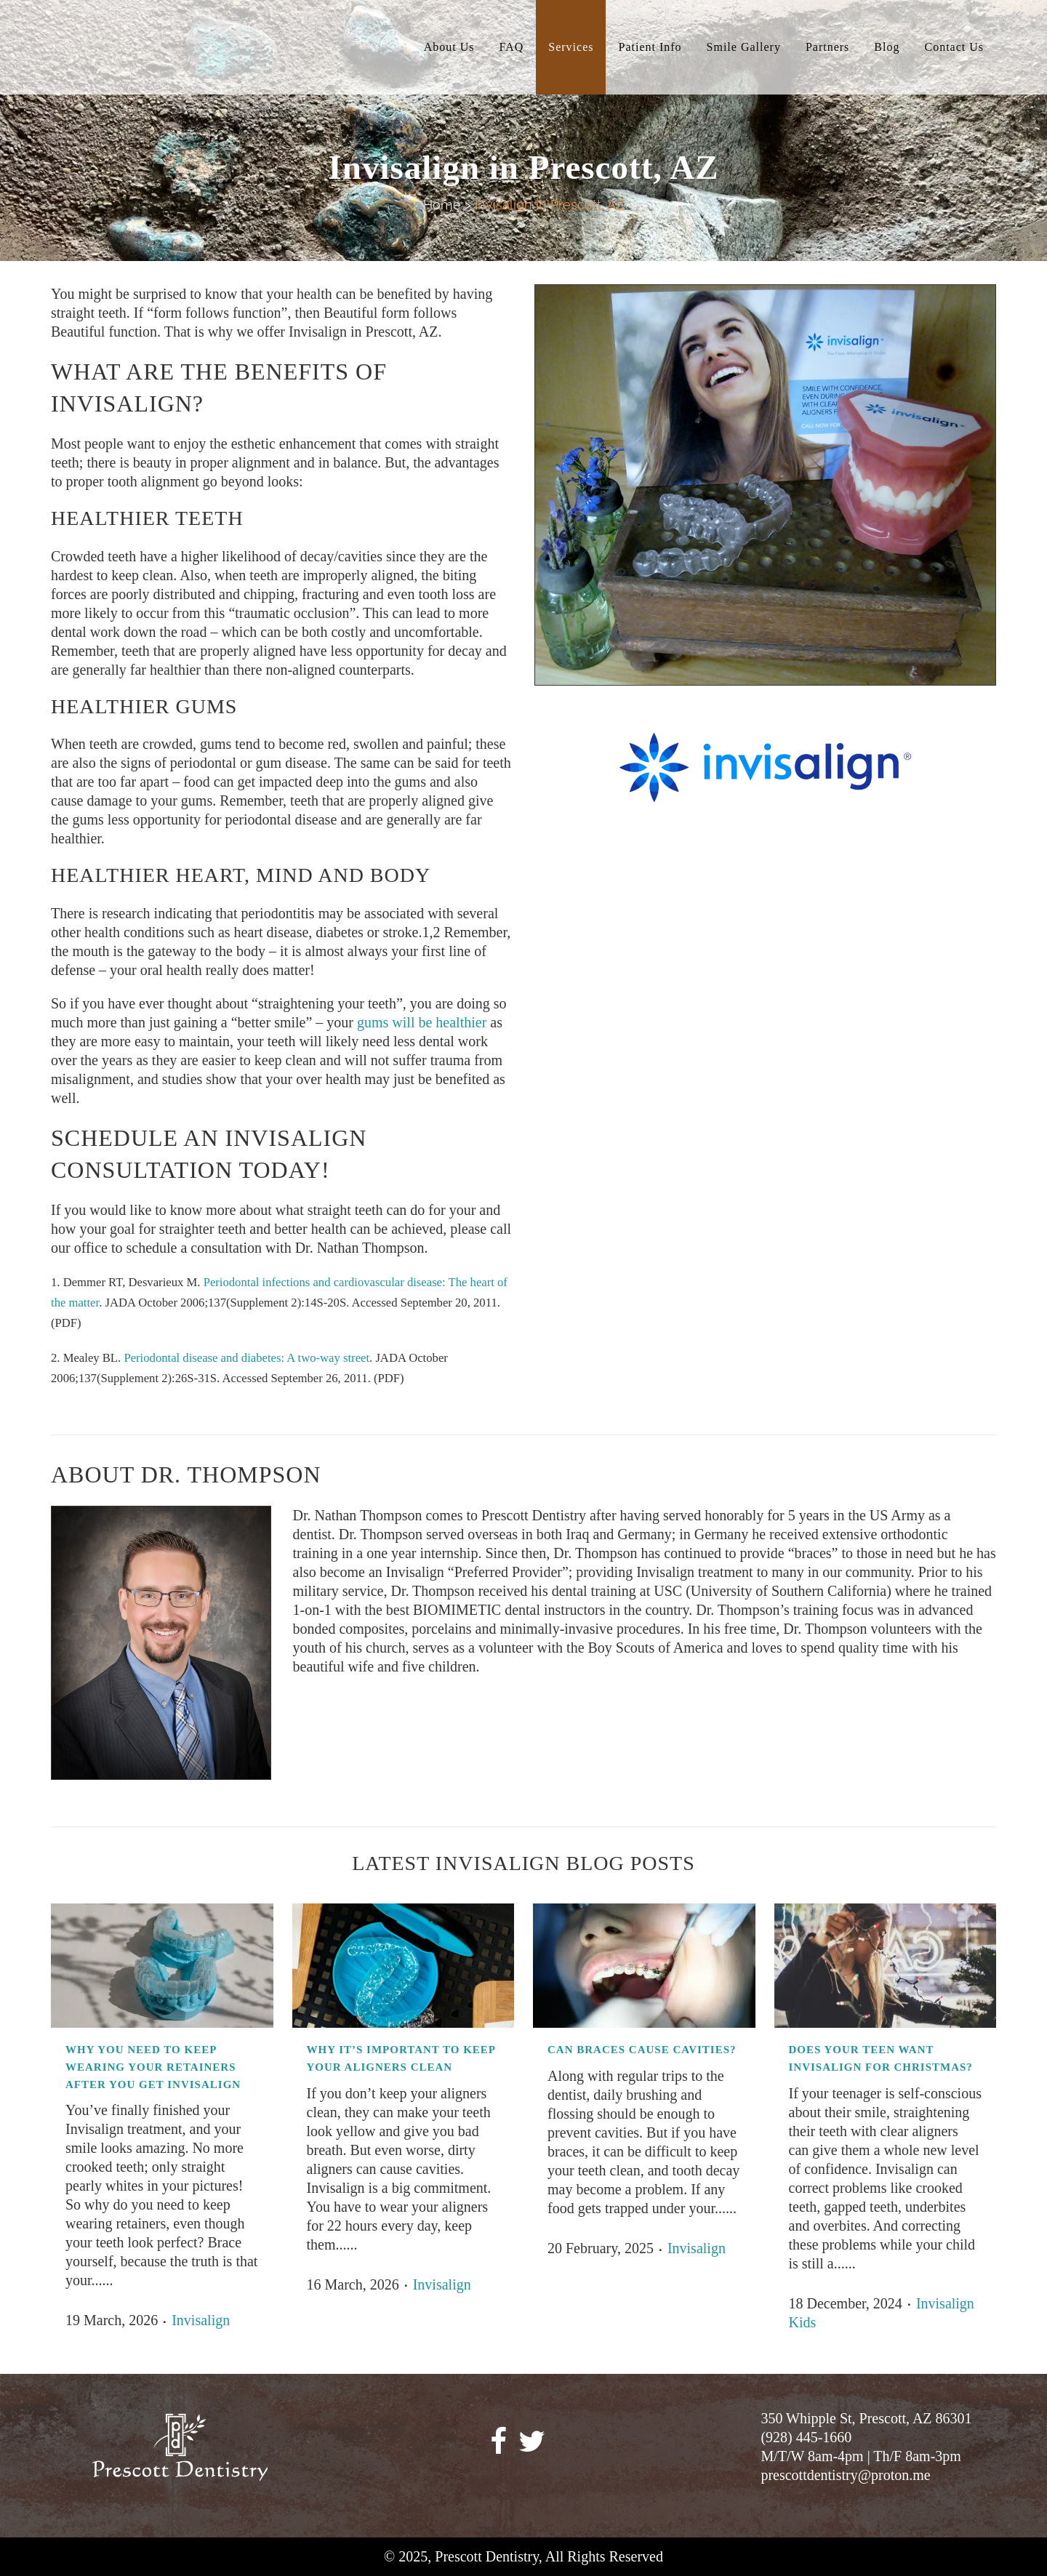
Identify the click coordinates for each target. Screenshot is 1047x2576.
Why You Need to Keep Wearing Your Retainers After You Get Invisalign (153, 2067)
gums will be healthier (421, 1022)
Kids (803, 2322)
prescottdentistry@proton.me (845, 2475)
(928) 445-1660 (806, 2437)
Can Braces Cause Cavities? (642, 2049)
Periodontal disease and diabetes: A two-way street (246, 1358)
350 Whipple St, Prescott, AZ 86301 (866, 2418)
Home (442, 204)
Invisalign (201, 2320)
